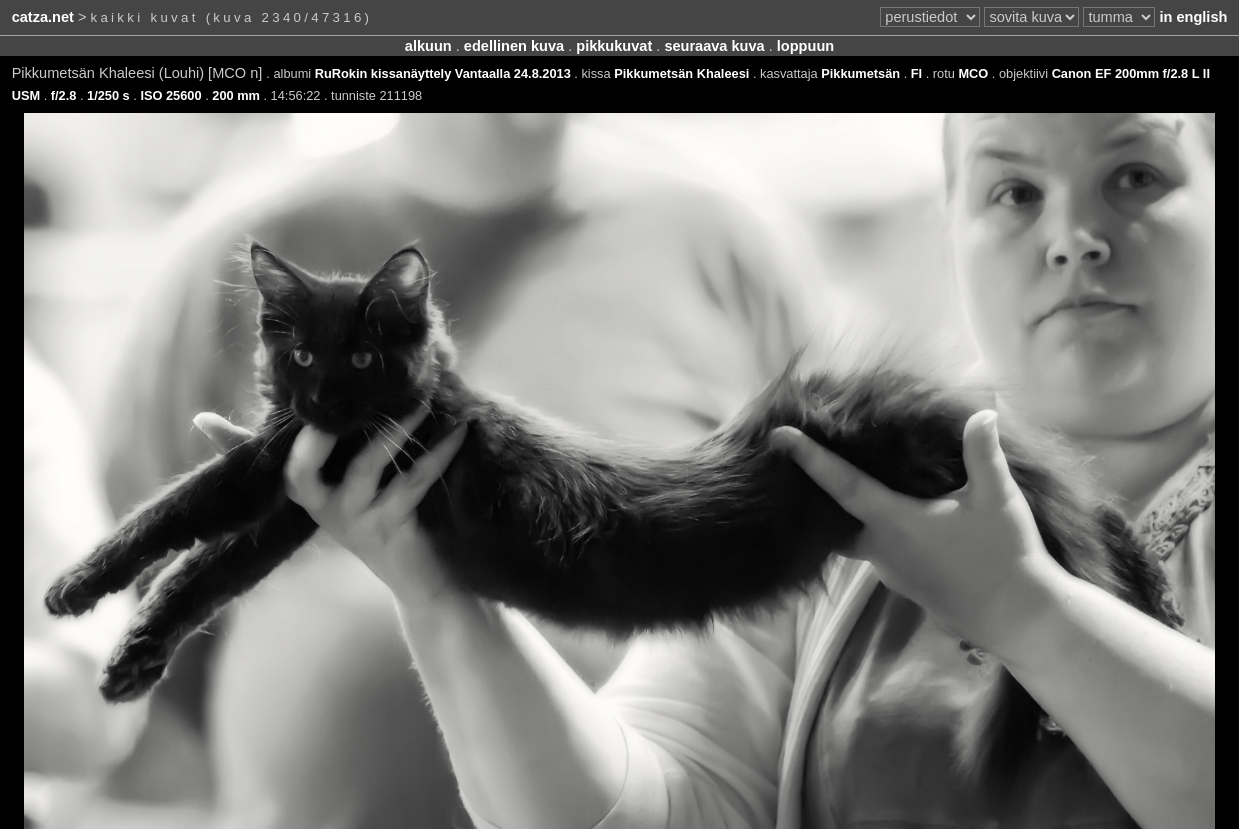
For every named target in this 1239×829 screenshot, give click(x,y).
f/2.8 (64, 95)
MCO (973, 73)
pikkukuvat (614, 46)
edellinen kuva (514, 46)
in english (1193, 17)
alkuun (428, 46)
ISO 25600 (170, 95)
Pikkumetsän (860, 73)
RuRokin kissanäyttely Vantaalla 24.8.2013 (443, 73)
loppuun (805, 46)
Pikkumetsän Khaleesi (681, 73)
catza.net (43, 17)
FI (916, 73)
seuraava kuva (714, 46)
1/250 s (108, 95)
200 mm (236, 95)
